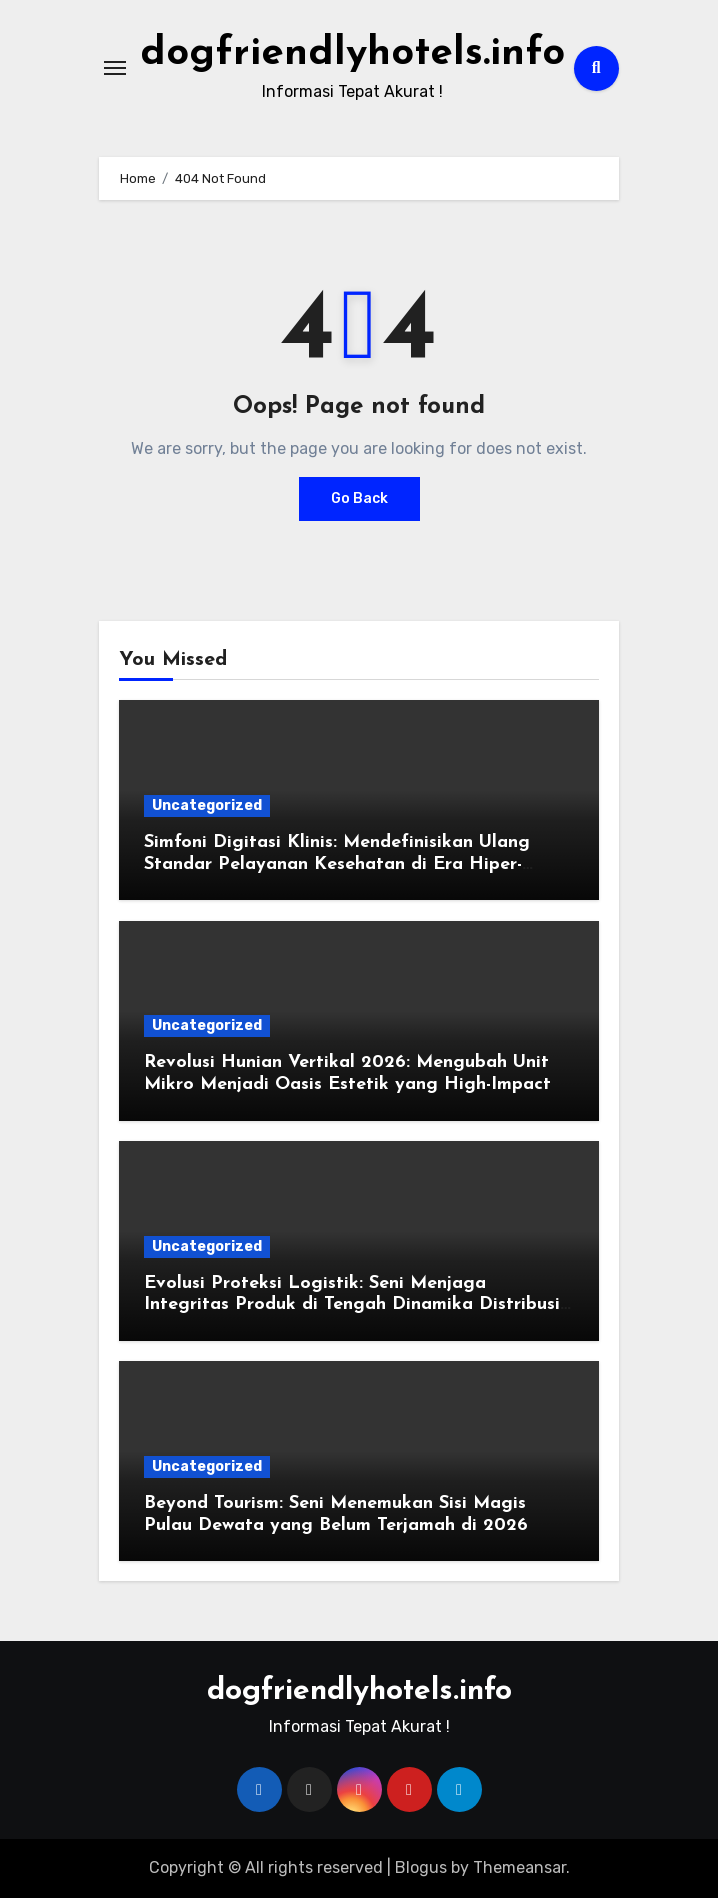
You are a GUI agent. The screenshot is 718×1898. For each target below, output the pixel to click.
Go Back (359, 498)
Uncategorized (207, 805)
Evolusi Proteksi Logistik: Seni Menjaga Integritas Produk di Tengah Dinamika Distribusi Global (352, 1305)
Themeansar (519, 1867)
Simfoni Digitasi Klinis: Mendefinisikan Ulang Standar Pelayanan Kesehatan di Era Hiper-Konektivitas (337, 864)
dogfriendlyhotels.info (352, 54)
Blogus (421, 1867)
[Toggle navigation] (115, 68)
